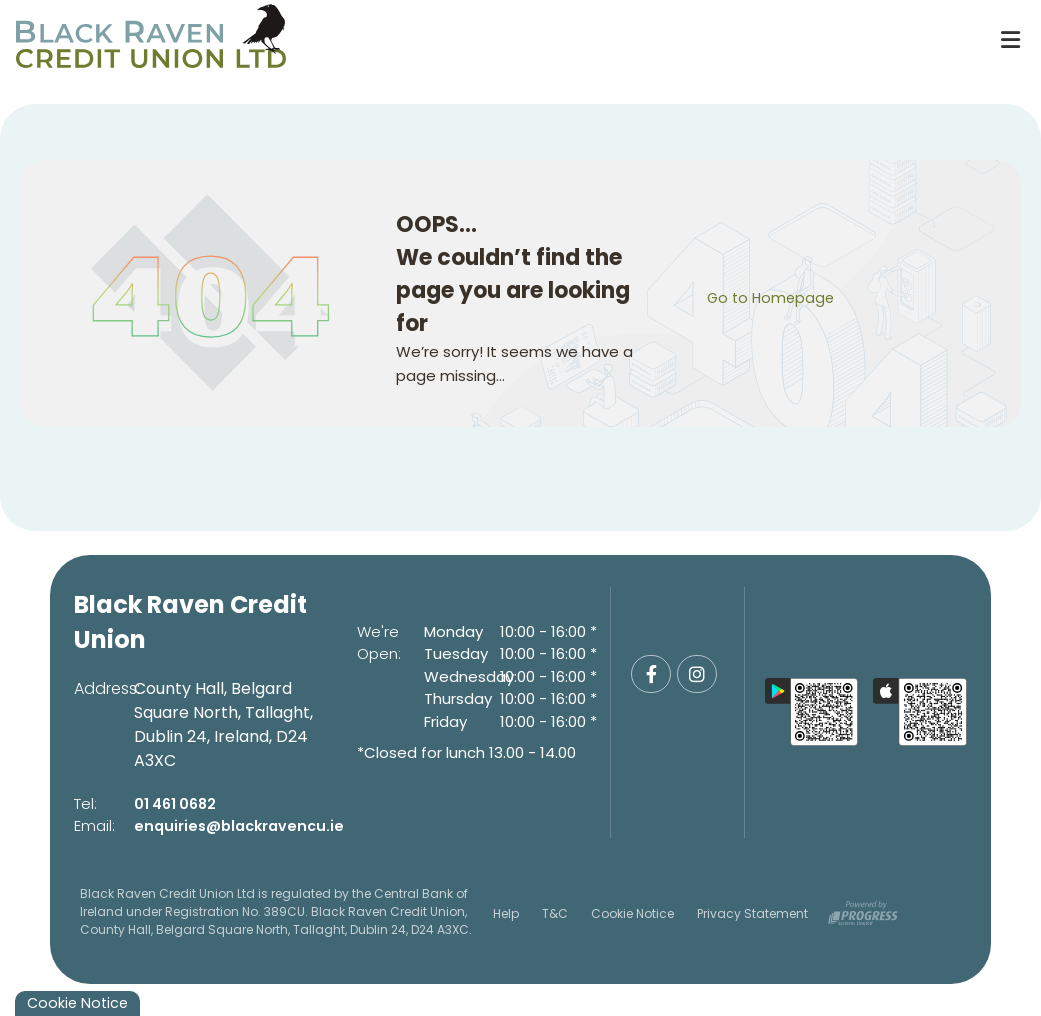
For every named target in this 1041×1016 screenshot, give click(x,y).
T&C (555, 913)
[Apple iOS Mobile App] (920, 712)
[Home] (489, 40)
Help (506, 913)
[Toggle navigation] (1010, 40)
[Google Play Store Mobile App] (812, 712)
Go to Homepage (773, 297)
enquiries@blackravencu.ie (243, 825)
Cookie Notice (632, 913)
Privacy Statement (752, 913)
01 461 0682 (178, 803)
